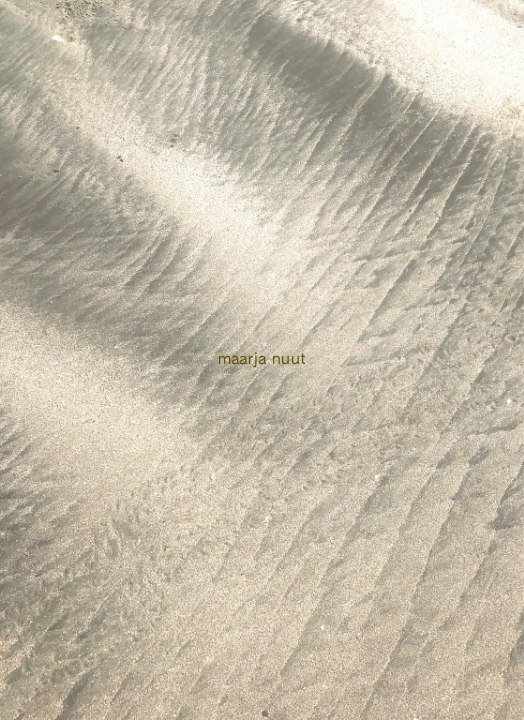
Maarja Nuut (262, 359)
